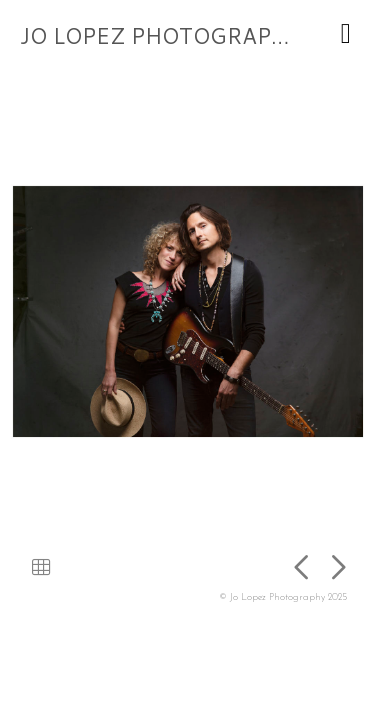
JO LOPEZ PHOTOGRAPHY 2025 (191, 35)
